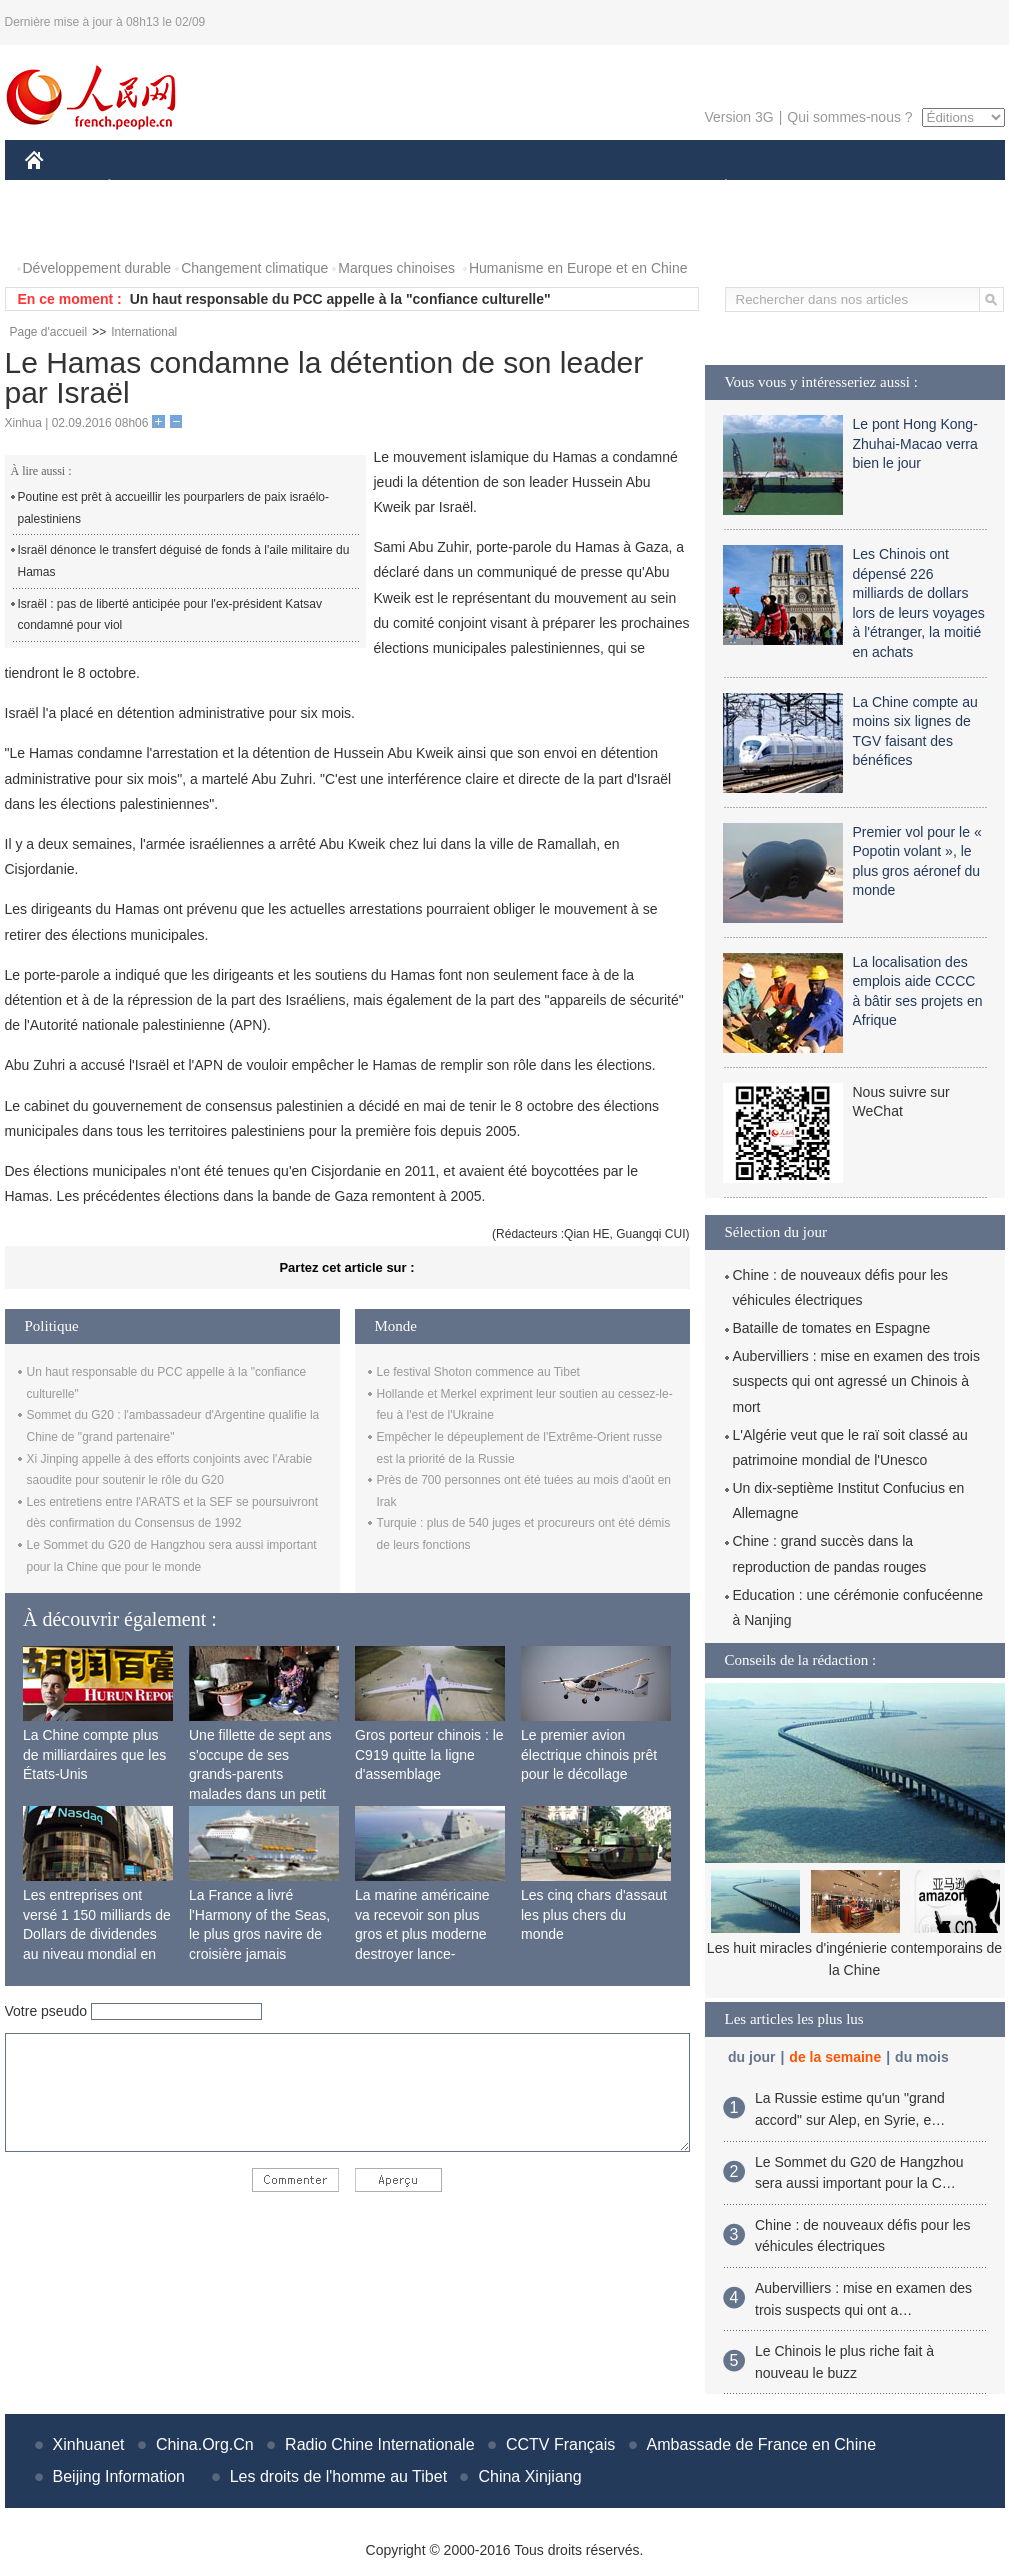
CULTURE (499, 188)
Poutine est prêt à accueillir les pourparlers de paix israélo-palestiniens (174, 508)
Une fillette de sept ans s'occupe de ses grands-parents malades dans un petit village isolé (260, 1774)
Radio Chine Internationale (379, 2444)
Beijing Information (119, 2476)
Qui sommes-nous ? (849, 117)
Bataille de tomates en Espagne (832, 1328)
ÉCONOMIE (145, 188)
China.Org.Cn (205, 2444)
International (144, 332)
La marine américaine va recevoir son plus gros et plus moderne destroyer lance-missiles (422, 1934)
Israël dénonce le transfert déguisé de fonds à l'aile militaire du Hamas (184, 561)
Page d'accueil (49, 332)
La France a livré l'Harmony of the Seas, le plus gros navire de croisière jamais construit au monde (259, 1934)
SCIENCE (409, 188)
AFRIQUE (321, 188)
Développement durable (97, 268)
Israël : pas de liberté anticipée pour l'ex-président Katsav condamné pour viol (170, 615)
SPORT (795, 188)
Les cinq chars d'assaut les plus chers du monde (594, 1914)
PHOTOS (66, 228)
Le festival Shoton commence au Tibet (478, 1372)
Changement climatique (254, 268)
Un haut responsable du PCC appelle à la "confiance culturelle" (340, 299)
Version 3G (738, 117)
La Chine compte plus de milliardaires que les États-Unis (94, 1754)
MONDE (237, 188)
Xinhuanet (89, 2444)
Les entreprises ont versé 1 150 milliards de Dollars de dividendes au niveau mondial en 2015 (97, 1934)
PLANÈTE (715, 188)
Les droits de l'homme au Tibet (338, 2476)
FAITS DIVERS (607, 188)
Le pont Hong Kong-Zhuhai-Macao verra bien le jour (915, 443)
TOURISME (881, 188)
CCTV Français (560, 2444)
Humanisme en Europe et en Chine (578, 268)
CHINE (59, 188)
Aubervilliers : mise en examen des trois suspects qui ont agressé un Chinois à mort (856, 1381)
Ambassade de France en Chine (761, 2444)
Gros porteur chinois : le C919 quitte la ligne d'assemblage (429, 1754)
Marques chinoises (396, 268)
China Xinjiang (529, 2476)
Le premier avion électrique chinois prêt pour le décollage (589, 1754)
